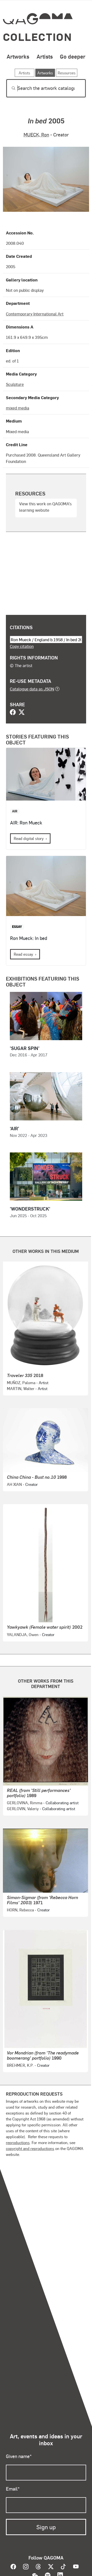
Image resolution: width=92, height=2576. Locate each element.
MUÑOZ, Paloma (21, 1382)
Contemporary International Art (35, 313)
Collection (37, 36)
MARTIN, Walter (20, 1388)
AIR (14, 811)
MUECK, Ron (36, 134)
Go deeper (72, 56)
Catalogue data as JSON (32, 688)
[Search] (46, 88)
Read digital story (29, 838)
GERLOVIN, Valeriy (23, 1808)
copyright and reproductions (30, 2148)
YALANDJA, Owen (23, 1634)
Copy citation (22, 646)
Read (23, 954)
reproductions (18, 2142)
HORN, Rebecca (20, 1909)
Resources (67, 72)
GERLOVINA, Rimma (24, 1802)
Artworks (18, 56)
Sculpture (15, 384)
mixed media (17, 407)
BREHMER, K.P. (20, 2065)
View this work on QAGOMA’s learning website (45, 507)
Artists (45, 56)
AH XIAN (14, 1484)
